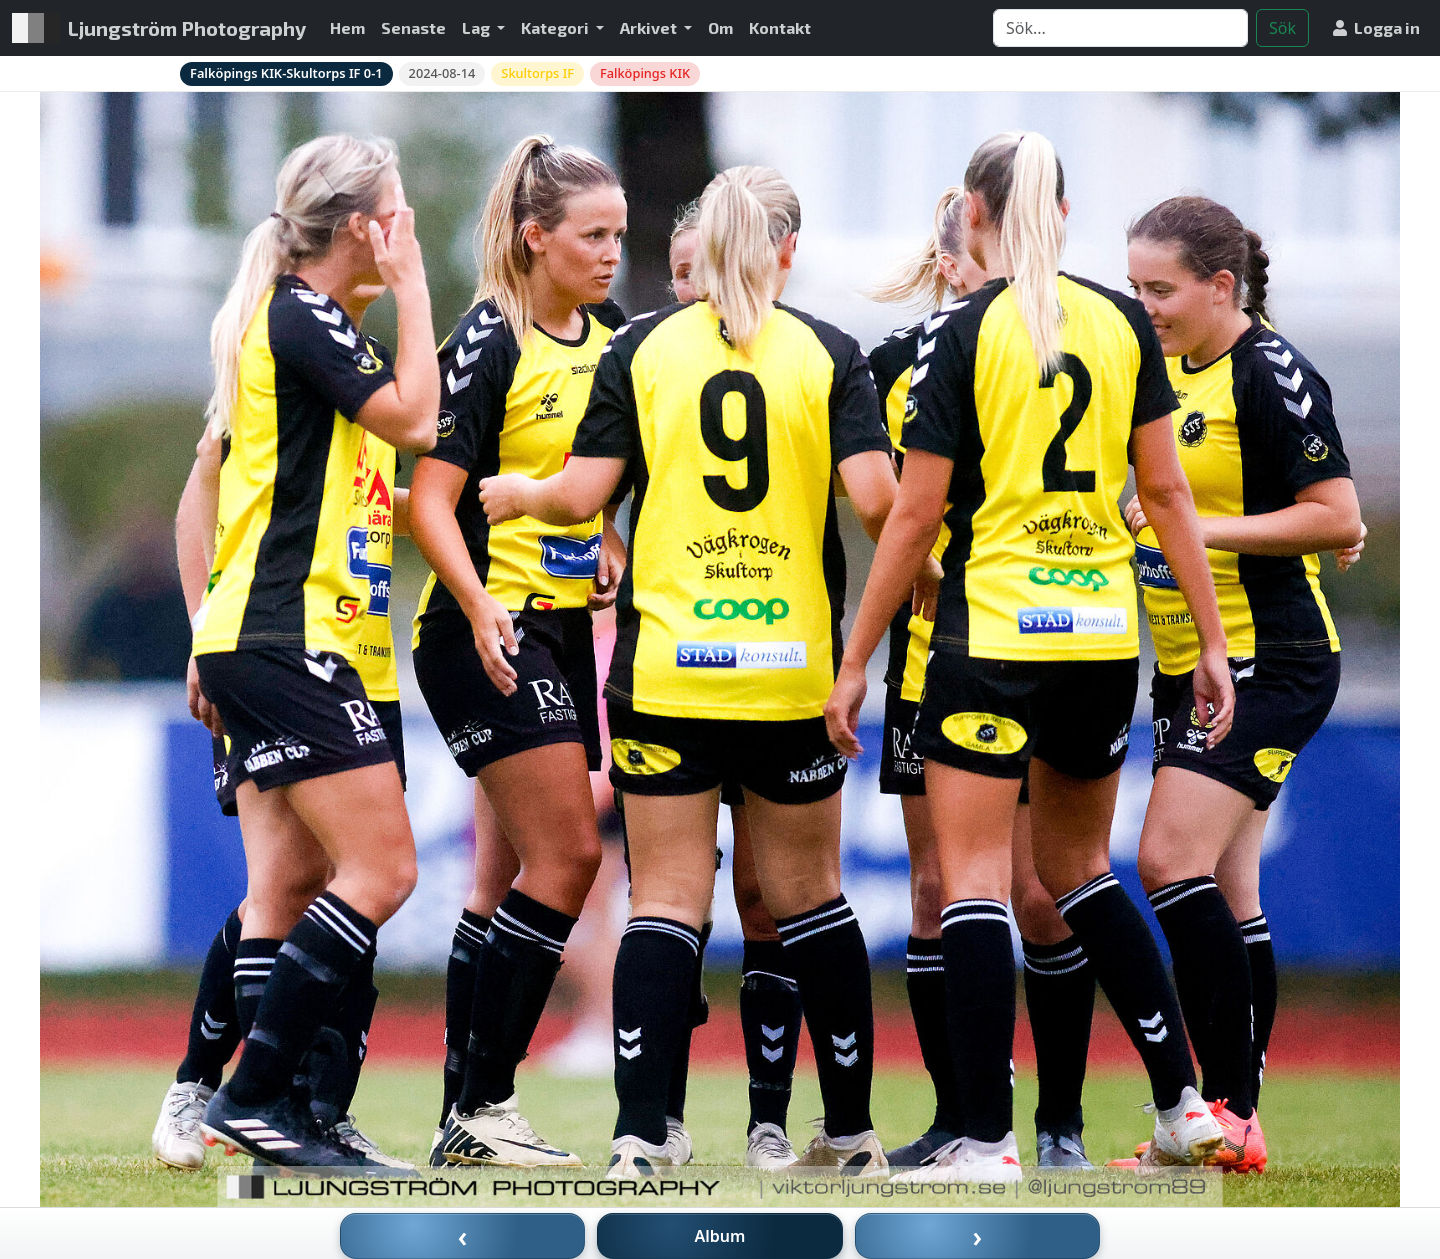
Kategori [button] (556, 27)
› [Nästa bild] (978, 1236)
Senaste (413, 27)
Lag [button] (477, 27)
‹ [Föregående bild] (463, 1236)
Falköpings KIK (645, 73)
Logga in (1376, 27)
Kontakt (780, 27)
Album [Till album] (720, 1236)
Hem (347, 27)
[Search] (1120, 28)
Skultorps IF (537, 73)
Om (720, 27)
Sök (1282, 28)
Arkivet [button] (650, 27)
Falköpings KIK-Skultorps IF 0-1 (286, 73)
